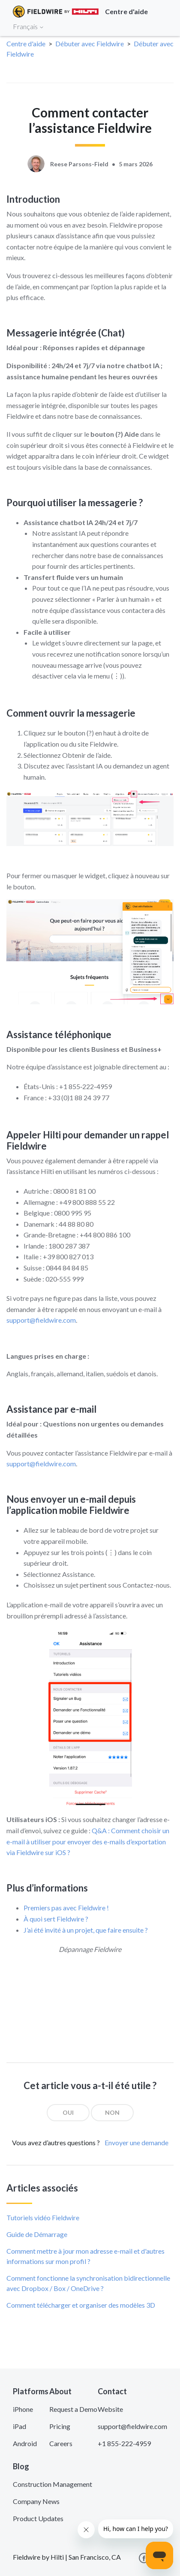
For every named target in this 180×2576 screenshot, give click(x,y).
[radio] (68, 2112)
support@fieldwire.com (41, 1320)
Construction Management (52, 2484)
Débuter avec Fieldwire (89, 43)
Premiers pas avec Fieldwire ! (66, 1907)
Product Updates (38, 2518)
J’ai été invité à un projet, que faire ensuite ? (86, 1930)
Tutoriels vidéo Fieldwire (42, 2217)
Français (28, 26)
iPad (19, 2426)
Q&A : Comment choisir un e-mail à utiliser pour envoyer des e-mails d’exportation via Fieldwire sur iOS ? (87, 1841)
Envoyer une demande (136, 2142)
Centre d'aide (25, 43)
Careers (60, 2443)
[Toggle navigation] (162, 26)
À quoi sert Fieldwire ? (56, 1919)
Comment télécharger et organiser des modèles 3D (80, 2305)
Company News (36, 2501)
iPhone (23, 2409)
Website (110, 2409)
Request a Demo (73, 2409)
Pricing (59, 2426)
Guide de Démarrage (36, 2234)
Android (25, 2443)
